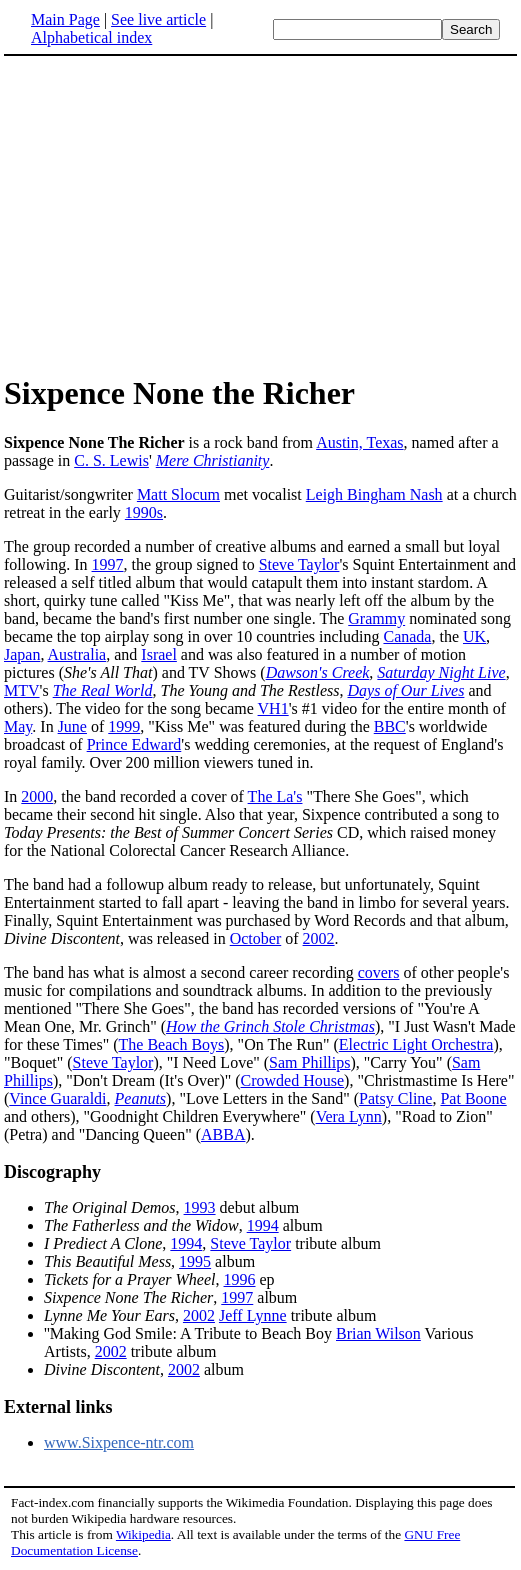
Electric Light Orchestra (416, 1044)
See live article (158, 19)
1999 (124, 726)
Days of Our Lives (406, 690)
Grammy (376, 618)
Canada (407, 636)
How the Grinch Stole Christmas (270, 1026)
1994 (263, 1225)
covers (379, 972)
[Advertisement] (261, 214)
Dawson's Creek (318, 672)
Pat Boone (473, 1098)
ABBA (223, 1134)
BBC (390, 726)
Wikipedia (143, 1534)
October (256, 938)
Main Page (65, 19)
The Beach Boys (172, 1044)
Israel (159, 654)
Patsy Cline (395, 1098)
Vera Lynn (349, 1116)
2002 (319, 938)
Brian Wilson (378, 1333)
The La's (275, 796)
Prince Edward (134, 744)
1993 (200, 1207)
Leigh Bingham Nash (374, 494)
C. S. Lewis (111, 460)
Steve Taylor (299, 564)
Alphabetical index (91, 37)
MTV (22, 690)
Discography (52, 1172)
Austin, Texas (359, 442)
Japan (22, 654)
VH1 (273, 708)
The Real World (103, 690)
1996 (240, 1279)
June (72, 726)
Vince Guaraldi (57, 1098)
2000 (37, 796)
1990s (144, 512)
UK (474, 636)
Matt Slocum (178, 494)
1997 (108, 564)
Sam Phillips (309, 1062)
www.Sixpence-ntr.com (119, 1442)
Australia (77, 654)
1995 (195, 1261)
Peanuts (141, 1098)
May (18, 726)
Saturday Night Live (441, 672)
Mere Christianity (213, 460)
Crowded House (293, 1080)
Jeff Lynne (253, 1315)
